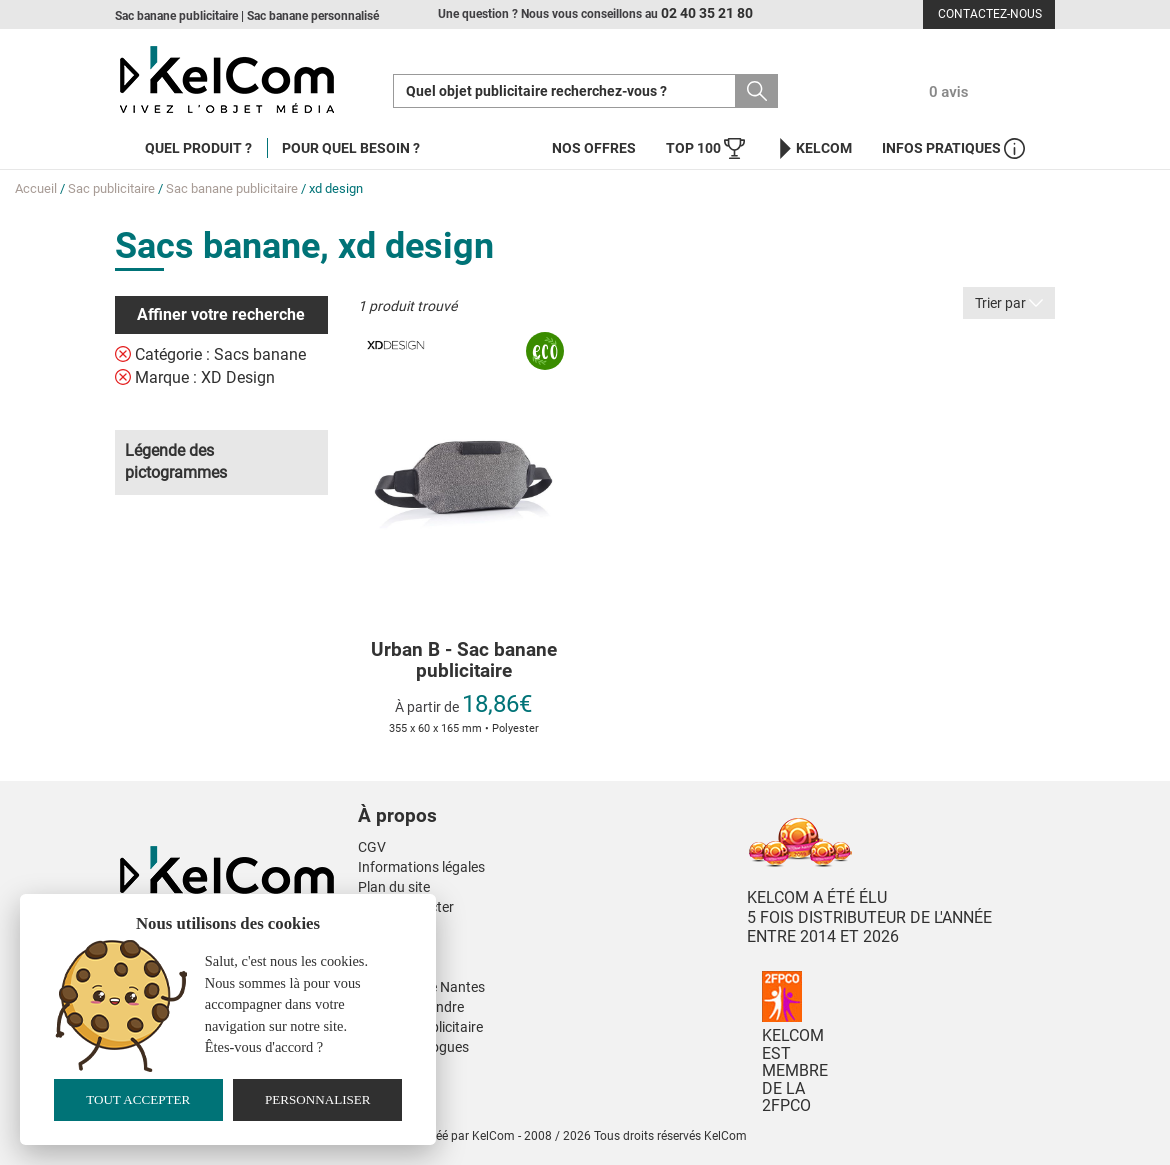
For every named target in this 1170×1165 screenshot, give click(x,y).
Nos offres (594, 148)
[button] (499, 796)
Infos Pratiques (953, 148)
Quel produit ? (198, 148)
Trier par (1009, 303)
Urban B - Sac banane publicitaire (464, 661)
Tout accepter (138, 1099)
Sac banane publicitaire (232, 188)
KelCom (813, 148)
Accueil (36, 188)
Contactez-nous (990, 14)
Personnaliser (318, 1099)
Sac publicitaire (111, 188)
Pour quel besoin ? (351, 148)
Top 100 (705, 148)
